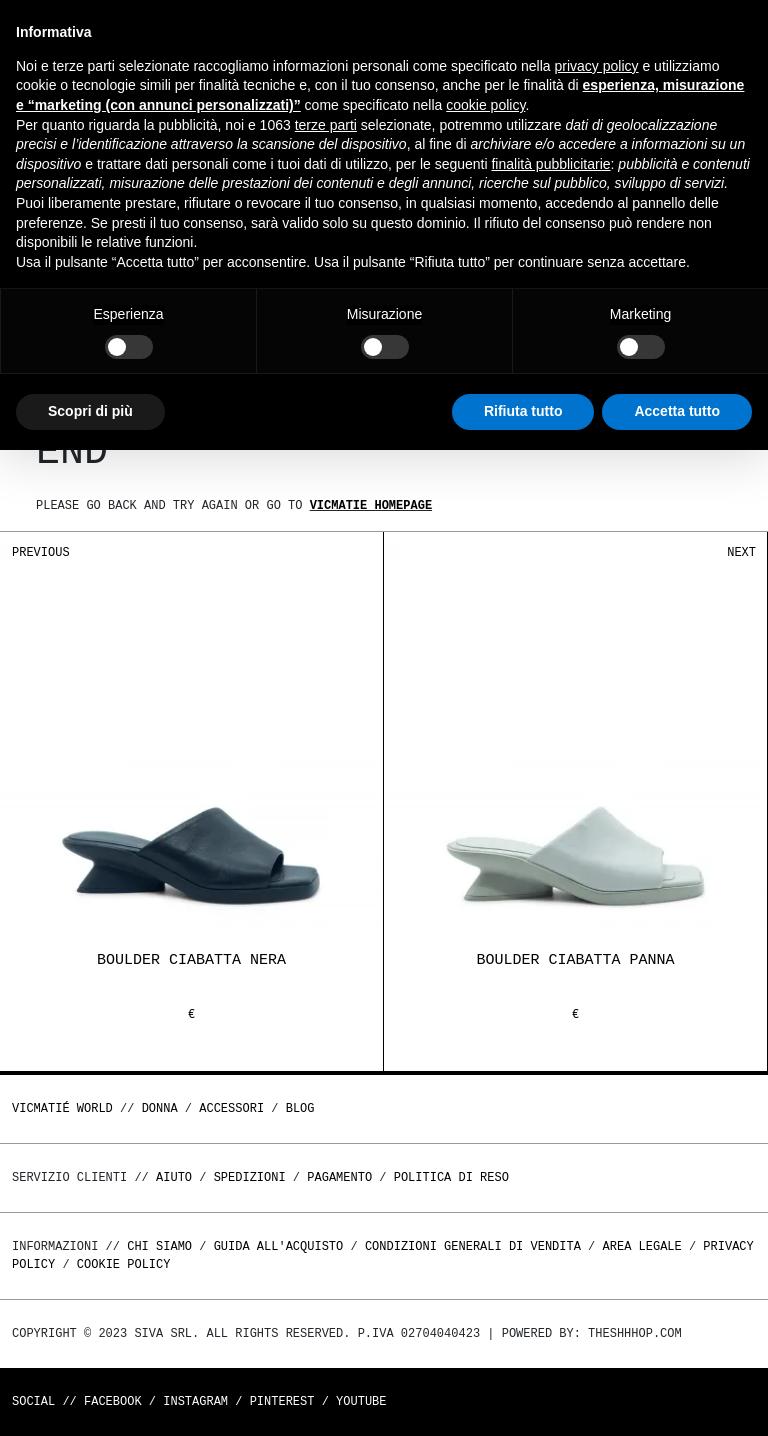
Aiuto (174, 1177)
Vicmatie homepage (371, 505)
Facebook (113, 1401)
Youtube (361, 1401)
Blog (300, 1108)
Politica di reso (451, 1177)
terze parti (326, 125)
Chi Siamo (159, 1246)
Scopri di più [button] (90, 411)
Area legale (641, 1246)
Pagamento (339, 1177)
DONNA (160, 1108)
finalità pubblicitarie (550, 164)
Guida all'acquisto (279, 1246)
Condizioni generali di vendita (473, 1246)
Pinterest (282, 1401)
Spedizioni (250, 1177)
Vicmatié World (62, 1108)
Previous (41, 552)
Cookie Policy (124, 1264)
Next (741, 552)
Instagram (195, 1401)
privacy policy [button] (597, 66)
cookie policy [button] (485, 105)
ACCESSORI (231, 1108)
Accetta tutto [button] (677, 411)
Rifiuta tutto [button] (523, 411)
